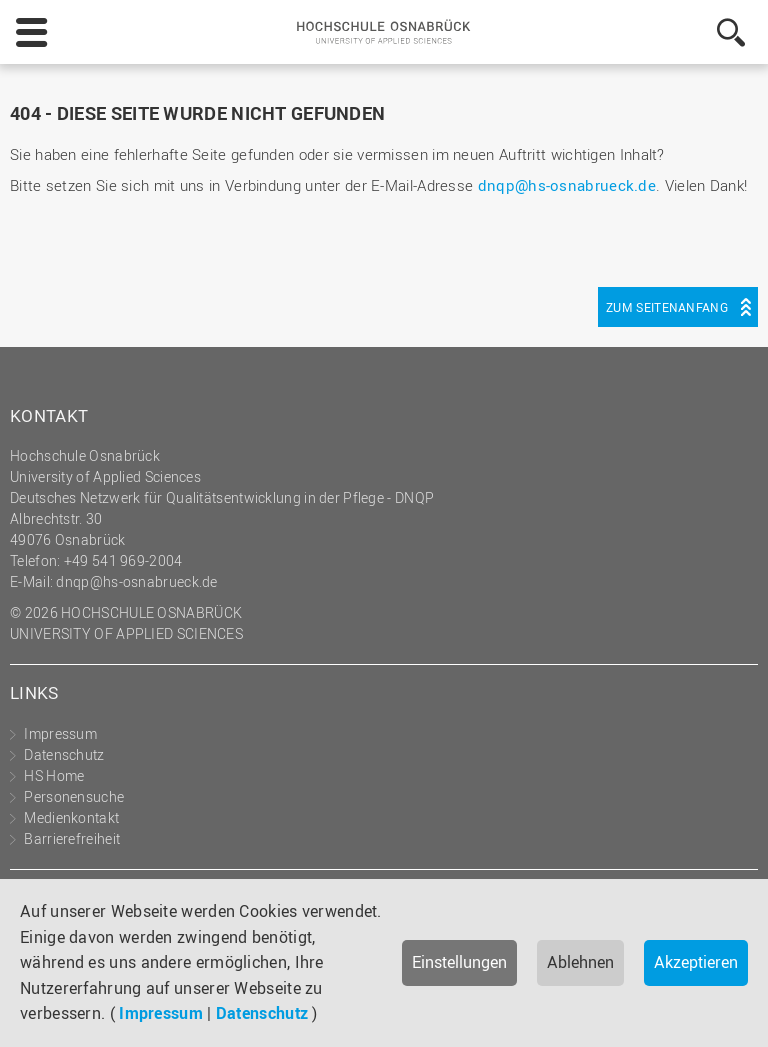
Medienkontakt (71, 817)
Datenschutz (262, 1013)
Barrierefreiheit (72, 838)
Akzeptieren (696, 962)
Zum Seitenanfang (667, 307)
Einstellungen (459, 962)
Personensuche (74, 796)
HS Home (54, 775)
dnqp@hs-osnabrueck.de (567, 185)
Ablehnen (580, 962)
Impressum (161, 1013)
